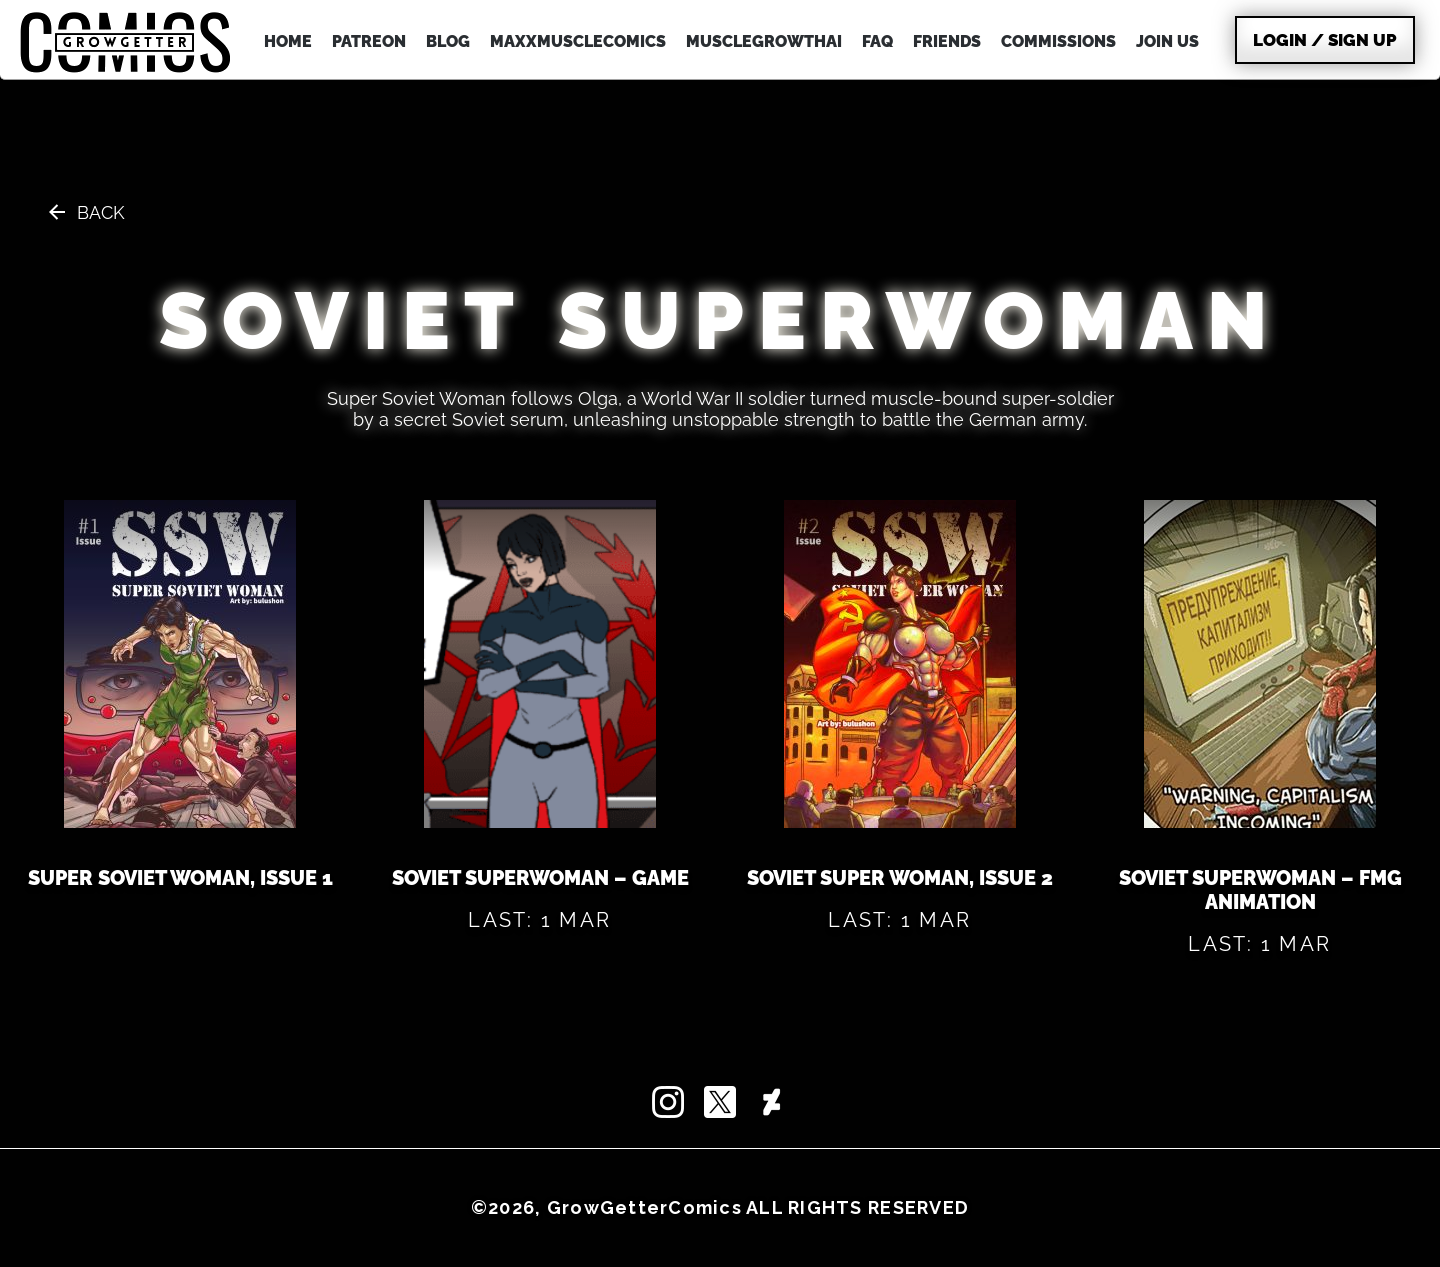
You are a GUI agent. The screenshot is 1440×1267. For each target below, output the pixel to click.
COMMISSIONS (1058, 41)
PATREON (369, 41)
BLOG (448, 41)
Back (101, 212)
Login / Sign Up (1325, 40)
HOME (288, 41)
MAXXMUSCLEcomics (578, 41)
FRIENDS (947, 41)
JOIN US (1167, 41)
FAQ (877, 41)
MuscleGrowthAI (764, 41)
